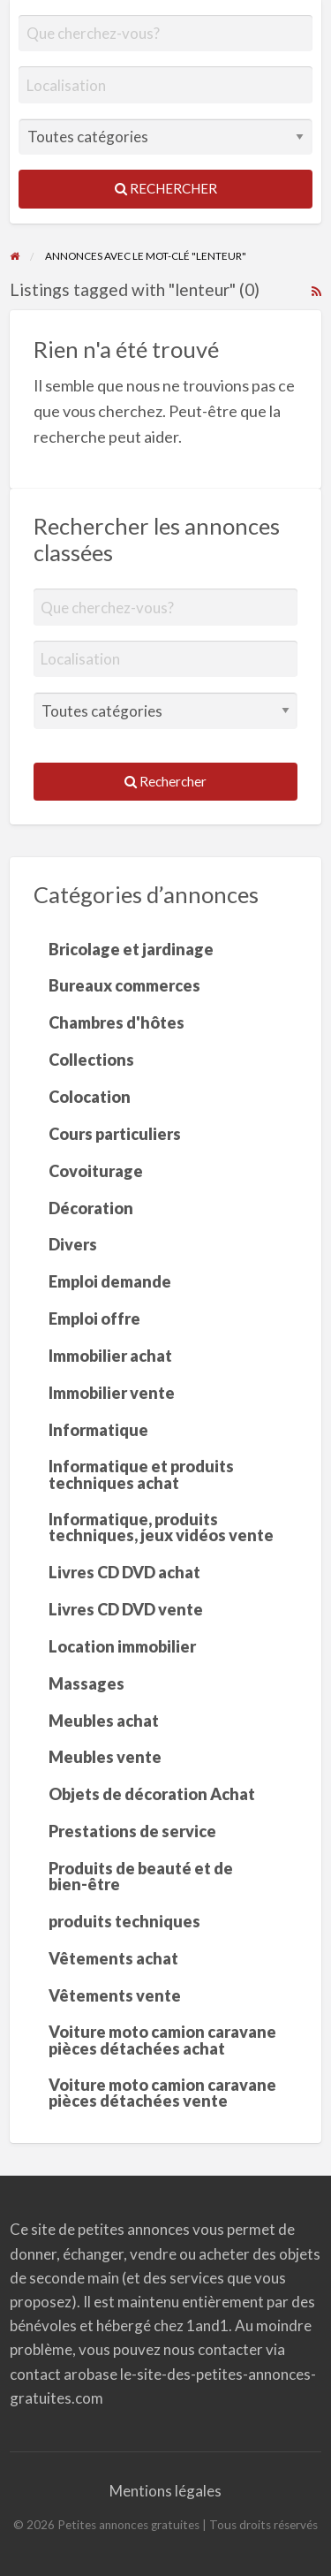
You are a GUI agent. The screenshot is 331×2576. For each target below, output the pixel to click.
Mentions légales (165, 2490)
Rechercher (166, 188)
